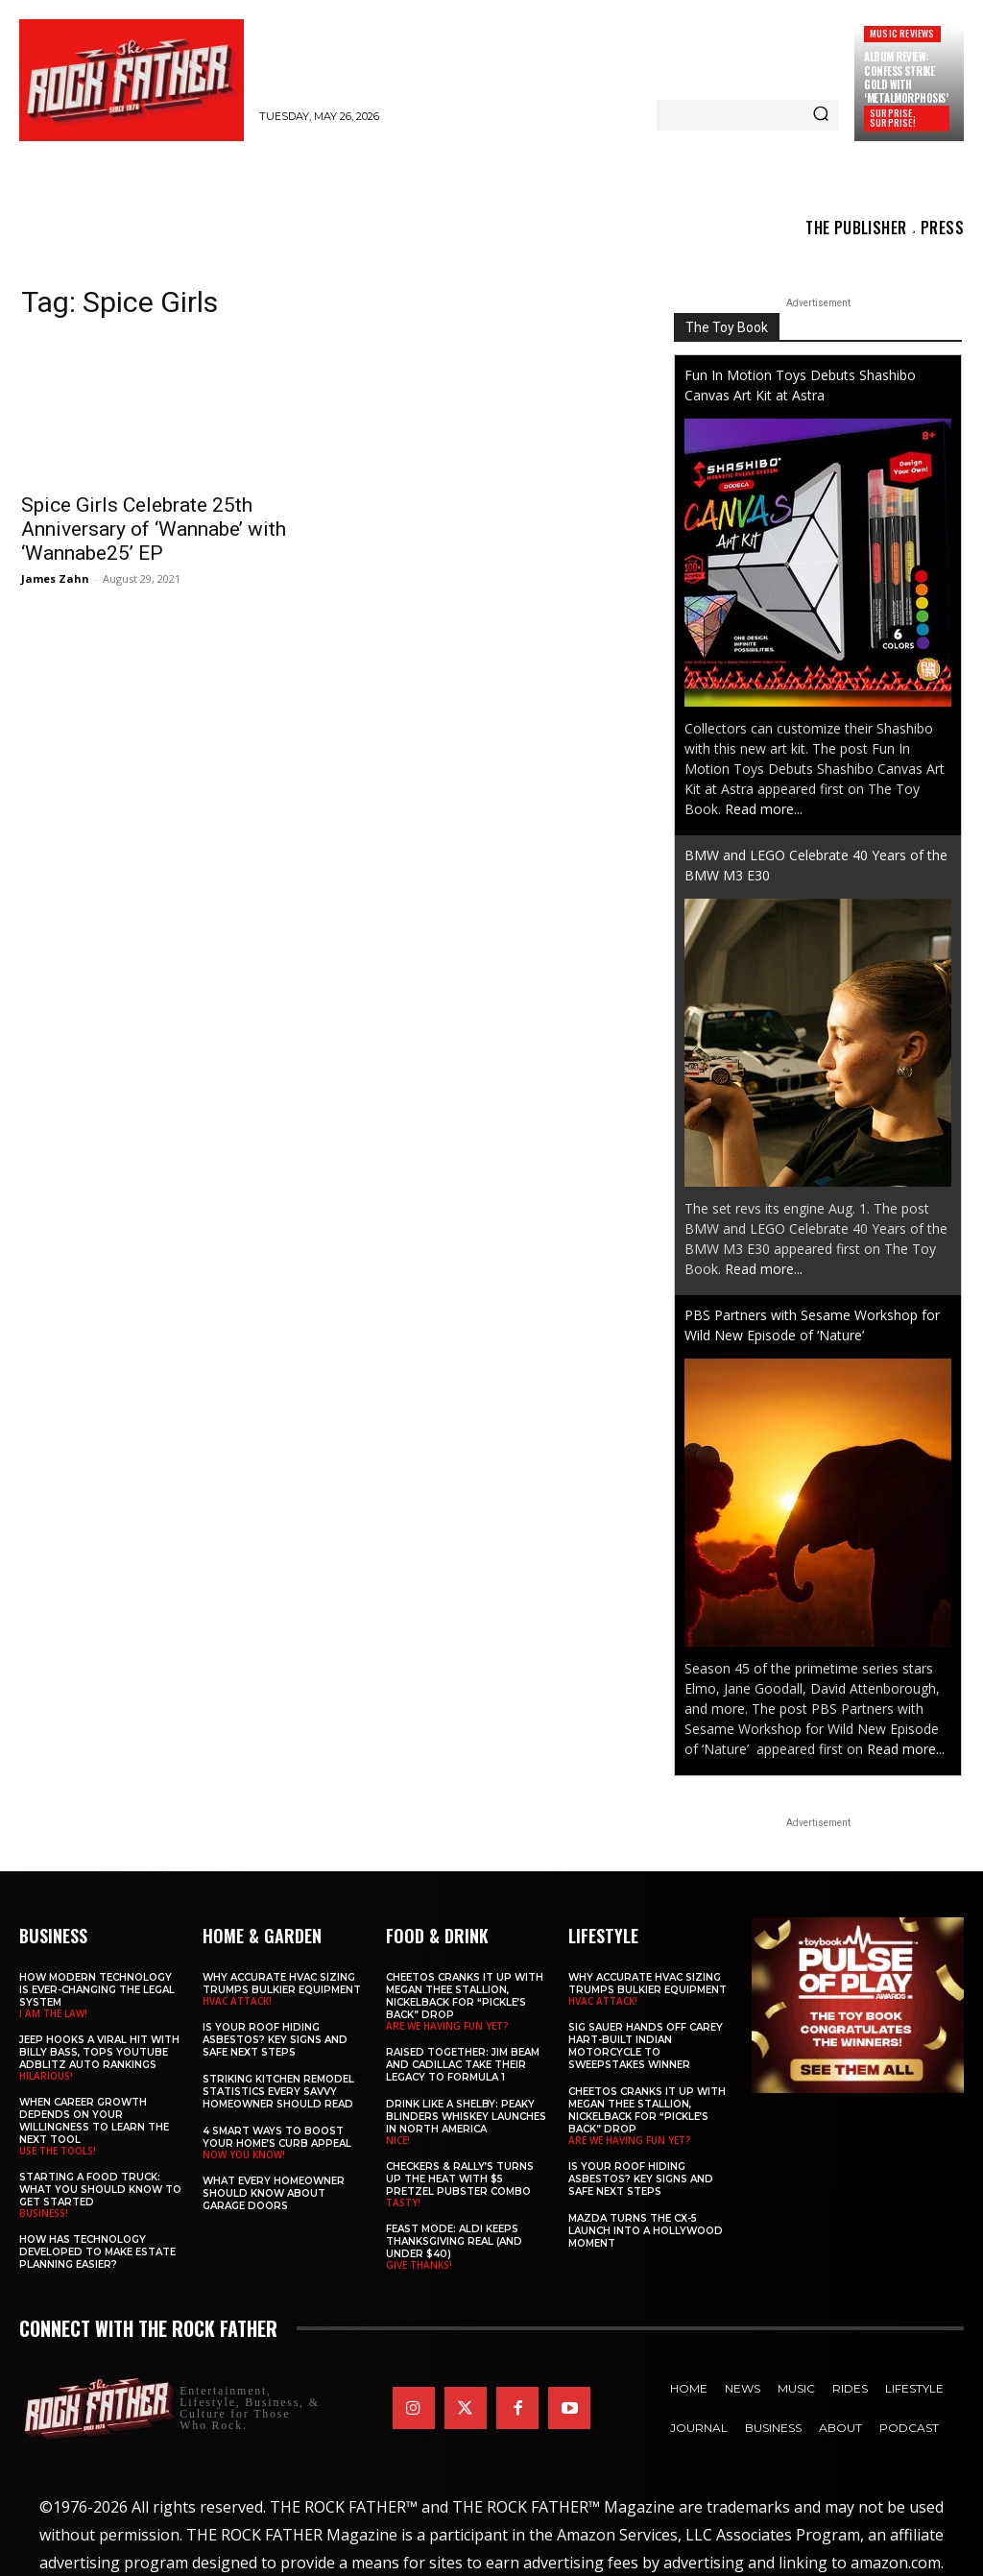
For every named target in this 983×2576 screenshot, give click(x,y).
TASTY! (403, 2202)
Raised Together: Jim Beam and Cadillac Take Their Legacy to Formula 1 (462, 2064)
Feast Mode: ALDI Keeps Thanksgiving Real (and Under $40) (454, 2241)
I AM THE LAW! (53, 2013)
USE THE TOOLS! (57, 2150)
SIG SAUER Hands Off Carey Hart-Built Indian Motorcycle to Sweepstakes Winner (645, 2046)
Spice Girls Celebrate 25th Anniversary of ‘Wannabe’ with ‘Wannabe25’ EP (153, 529)
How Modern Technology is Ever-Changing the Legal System (97, 1990)
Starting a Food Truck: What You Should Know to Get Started (100, 2189)
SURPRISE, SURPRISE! (893, 118)
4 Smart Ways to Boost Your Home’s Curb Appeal (277, 2137)
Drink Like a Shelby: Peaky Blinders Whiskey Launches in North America (466, 2116)
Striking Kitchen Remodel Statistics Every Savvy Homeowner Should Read (278, 2091)
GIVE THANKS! (419, 2265)
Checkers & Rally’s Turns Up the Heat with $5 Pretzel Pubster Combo (460, 2179)
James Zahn (55, 578)
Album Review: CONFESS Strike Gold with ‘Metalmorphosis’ (905, 77)
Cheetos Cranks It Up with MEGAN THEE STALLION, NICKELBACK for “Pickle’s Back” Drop (464, 1996)
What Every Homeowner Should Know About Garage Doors (274, 2193)
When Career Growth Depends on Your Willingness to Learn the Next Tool (94, 2121)
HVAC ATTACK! (237, 2001)
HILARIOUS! (46, 2076)
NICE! (398, 2140)
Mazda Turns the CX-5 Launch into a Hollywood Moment (645, 2231)
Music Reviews (902, 33)
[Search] (821, 115)
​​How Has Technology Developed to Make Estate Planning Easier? (97, 2252)
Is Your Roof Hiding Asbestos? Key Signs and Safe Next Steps (275, 2039)
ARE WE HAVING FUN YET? (447, 2026)
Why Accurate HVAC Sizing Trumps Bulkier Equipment (282, 1983)
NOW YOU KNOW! (244, 2154)
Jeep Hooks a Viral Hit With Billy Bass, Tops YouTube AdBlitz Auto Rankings (99, 2052)
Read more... (764, 809)
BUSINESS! (43, 2213)
